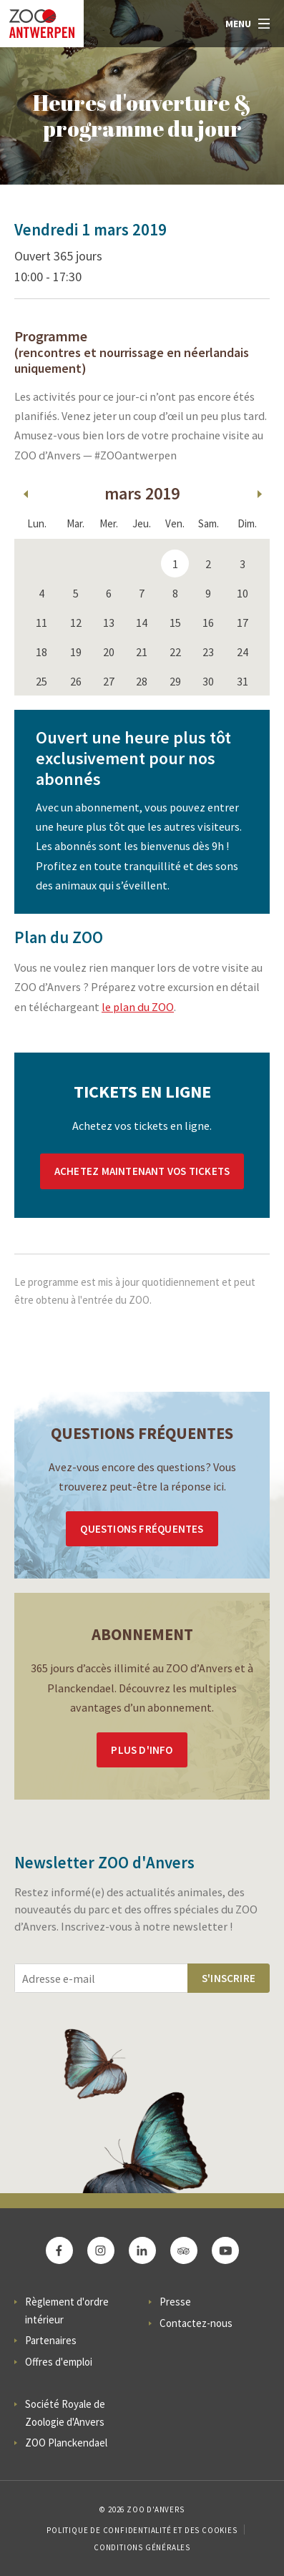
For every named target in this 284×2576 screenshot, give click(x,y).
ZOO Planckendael (66, 2442)
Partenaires (51, 2340)
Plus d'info (141, 1750)
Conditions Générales (142, 2547)
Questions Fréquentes (141, 1529)
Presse (175, 2301)
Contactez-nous (196, 2323)
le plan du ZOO (138, 1007)
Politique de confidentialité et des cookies (141, 2530)
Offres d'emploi (58, 2361)
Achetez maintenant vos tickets (142, 1171)
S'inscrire (228, 1978)
